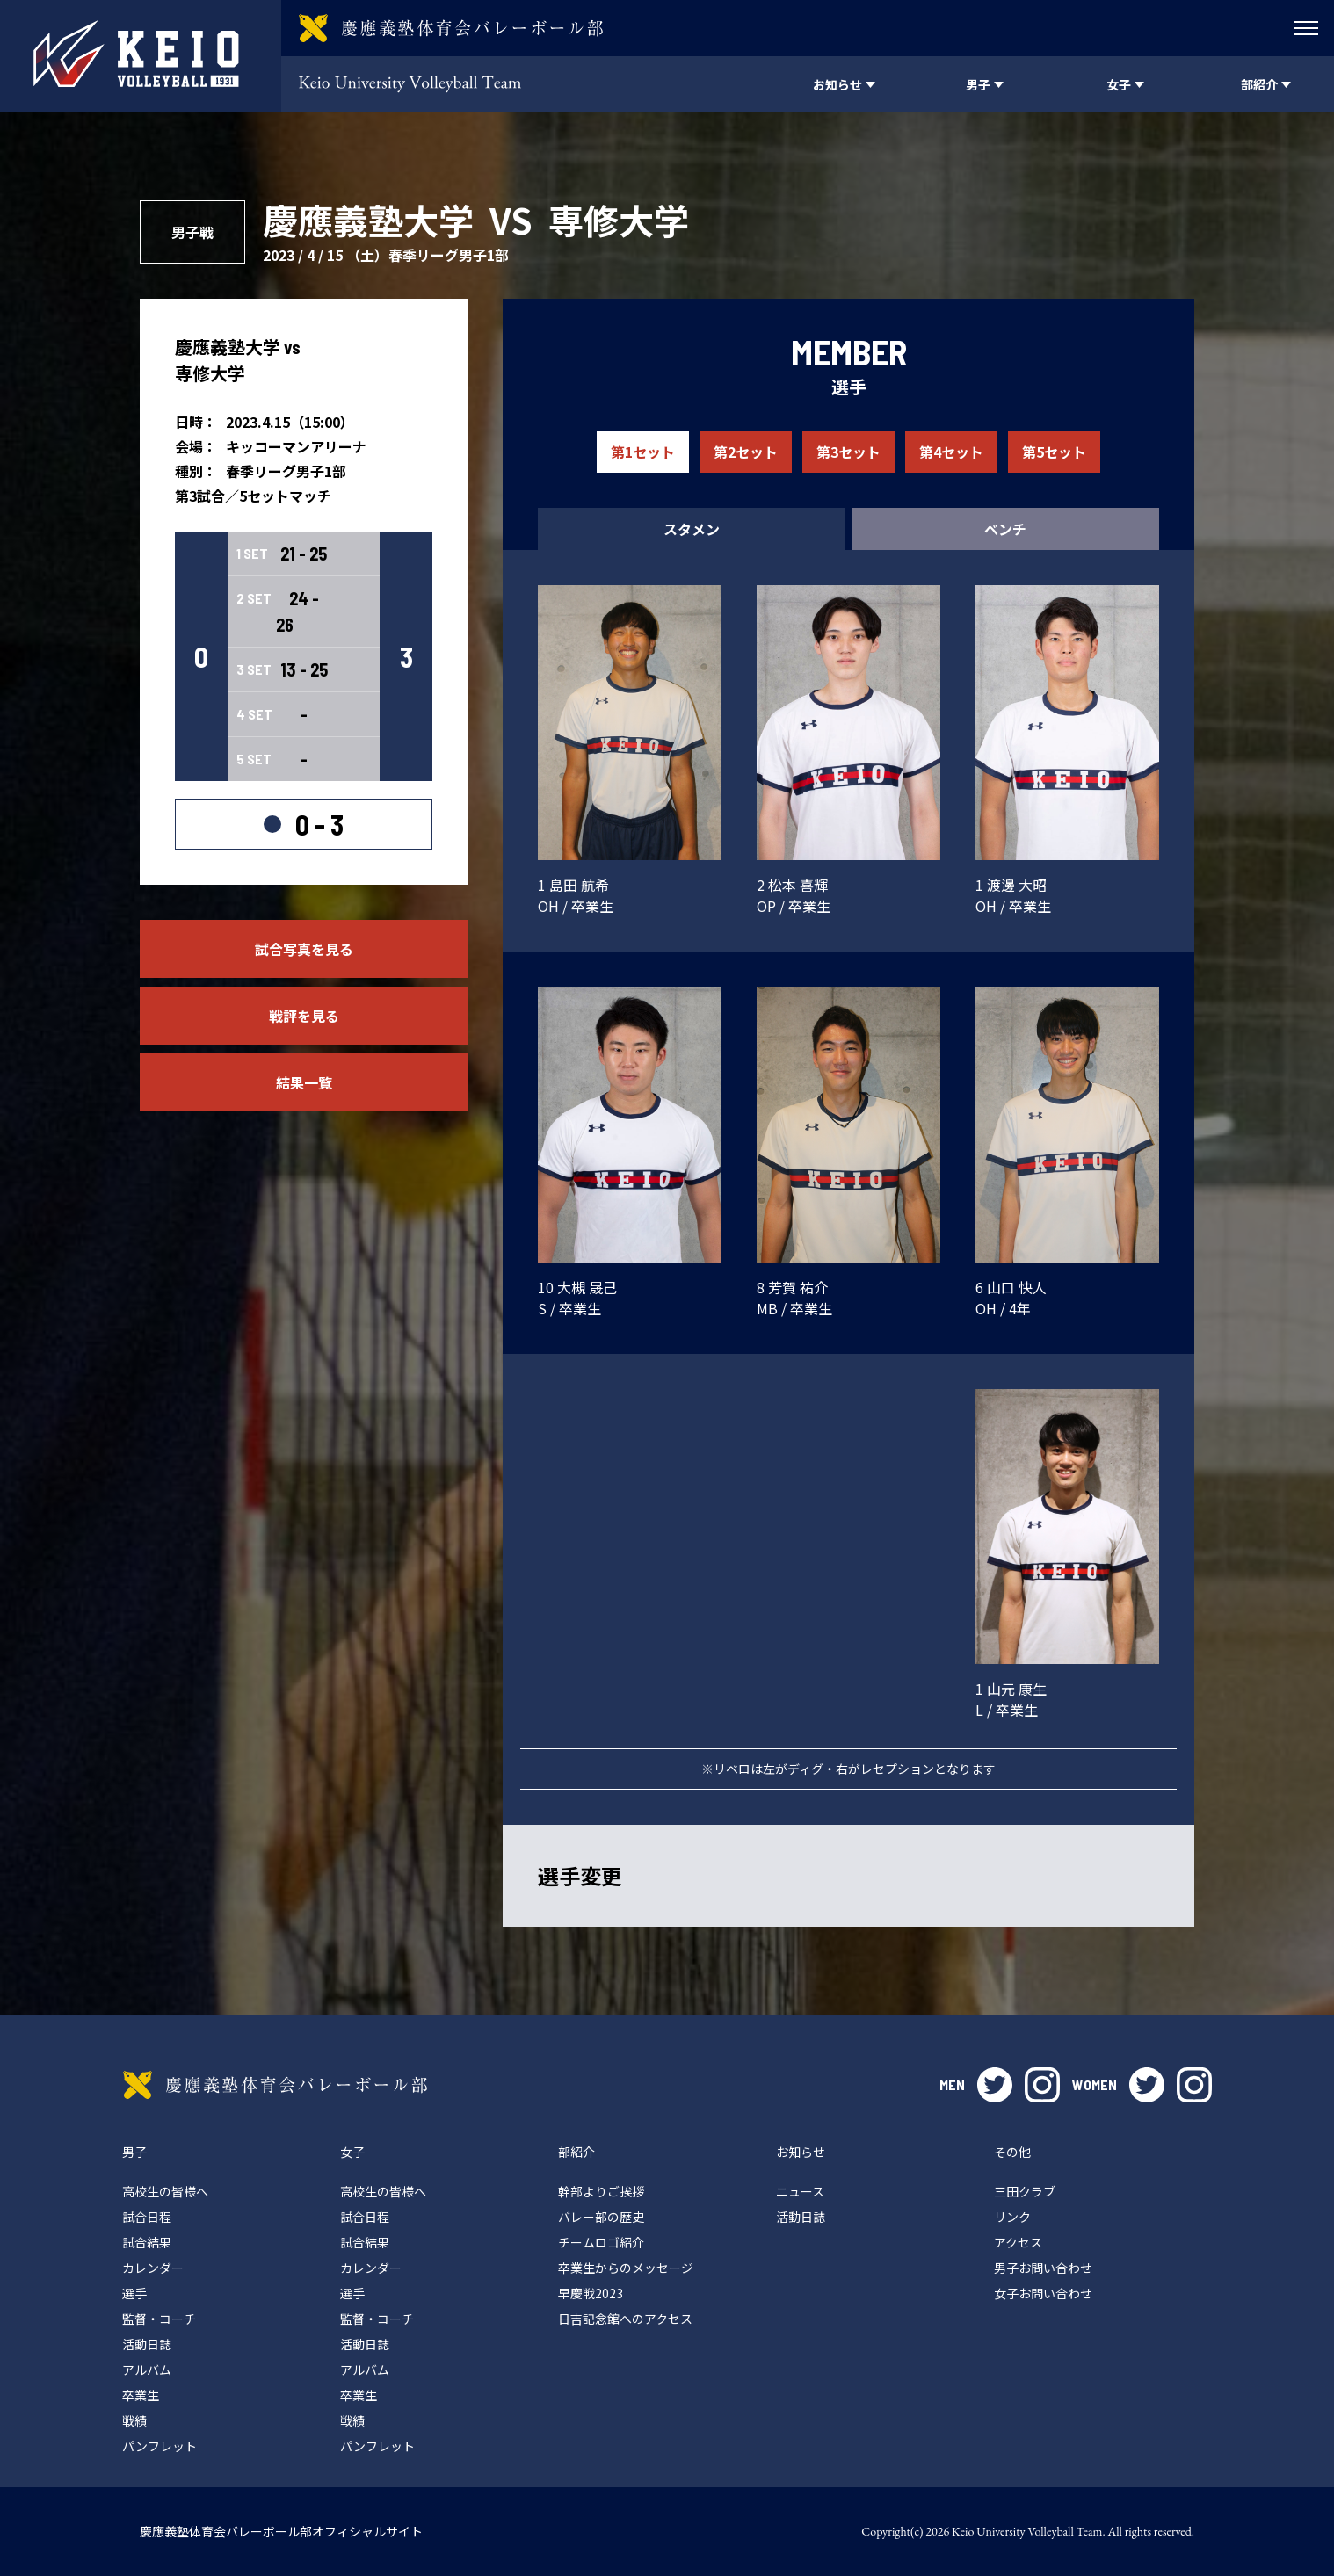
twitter (994, 2084)
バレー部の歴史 (601, 2216)
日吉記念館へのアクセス (625, 2318)
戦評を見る (304, 1015)
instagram (1042, 2084)
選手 (134, 2293)
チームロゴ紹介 (601, 2242)
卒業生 (140, 2395)
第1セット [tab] (643, 451)
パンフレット (159, 2446)
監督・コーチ (159, 2318)
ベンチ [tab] (1005, 528)
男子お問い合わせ (1043, 2267)
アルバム (146, 2369)
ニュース (800, 2191)
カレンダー (153, 2267)
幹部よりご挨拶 (601, 2191)
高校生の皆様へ (165, 2191)
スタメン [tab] (691, 528)
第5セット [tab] (1054, 451)
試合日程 (146, 2216)
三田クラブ (1024, 2191)
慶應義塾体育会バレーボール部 (275, 2085)
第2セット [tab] (746, 451)
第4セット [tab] (951, 451)
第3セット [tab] (848, 451)
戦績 (134, 2420)
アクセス (1018, 2242)
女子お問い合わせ (1043, 2293)
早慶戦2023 (590, 2293)
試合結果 (146, 2242)
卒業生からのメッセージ (625, 2267)
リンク (1012, 2216)
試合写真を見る (304, 948)
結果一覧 (304, 1082)
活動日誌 (146, 2344)
